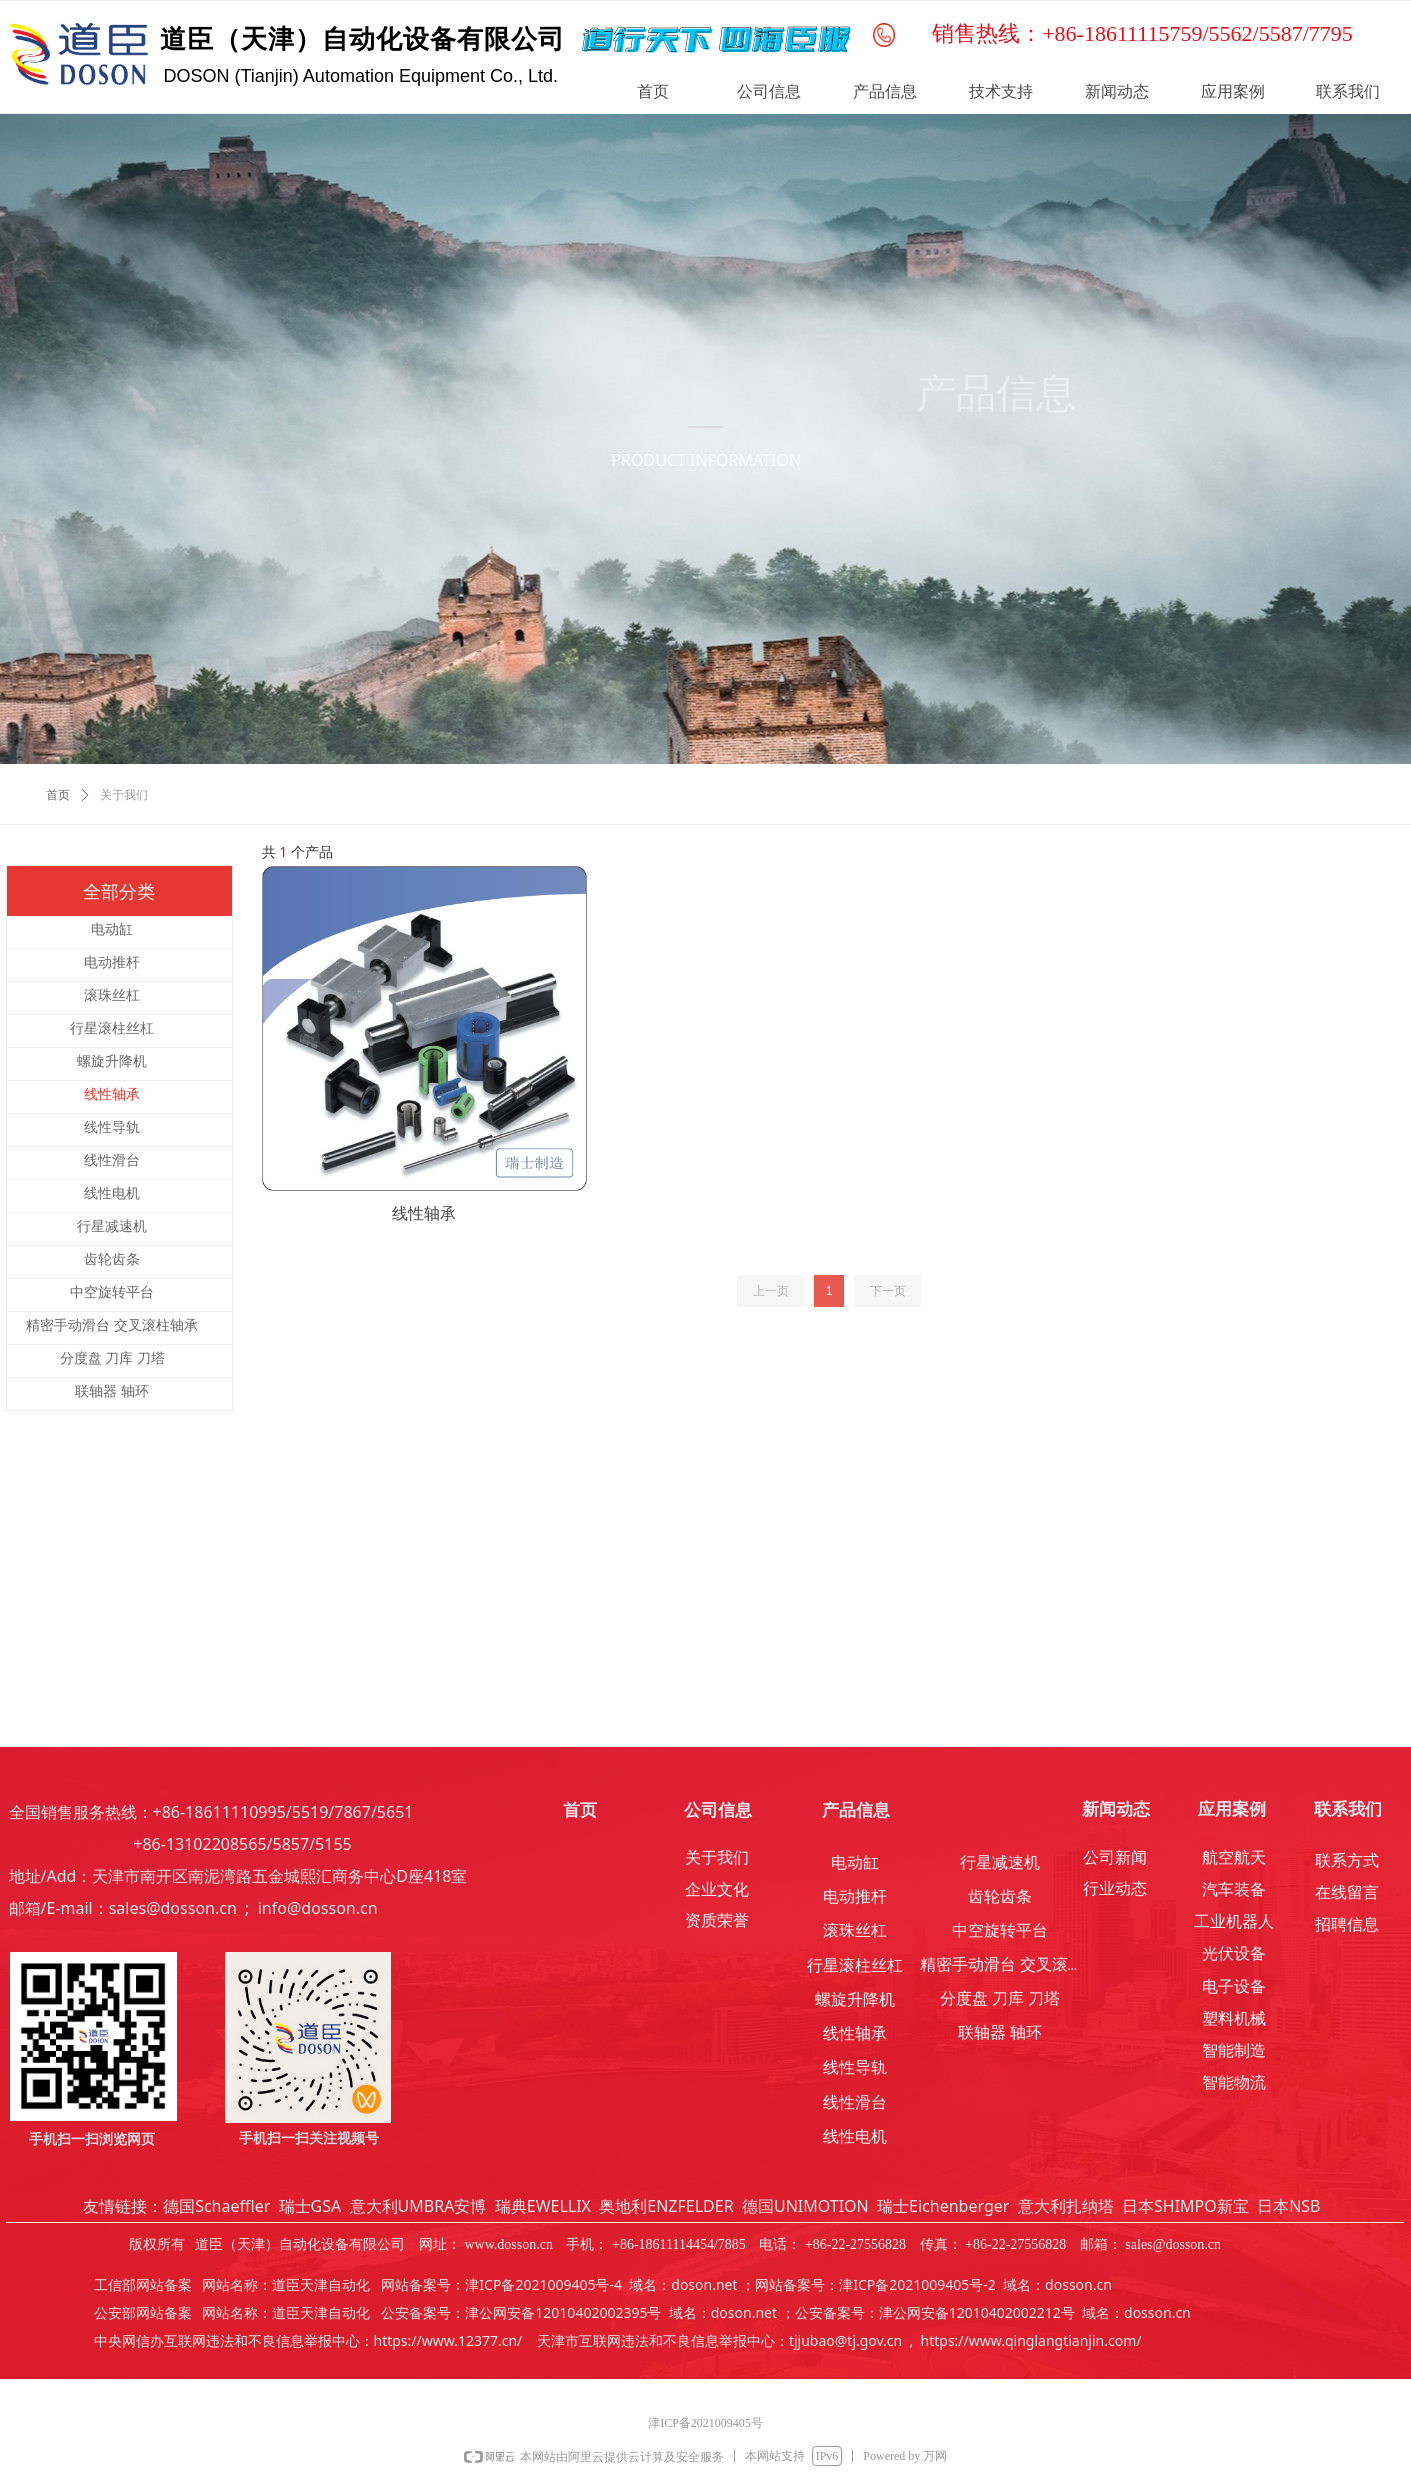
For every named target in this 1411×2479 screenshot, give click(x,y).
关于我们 (124, 795)
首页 (58, 795)
